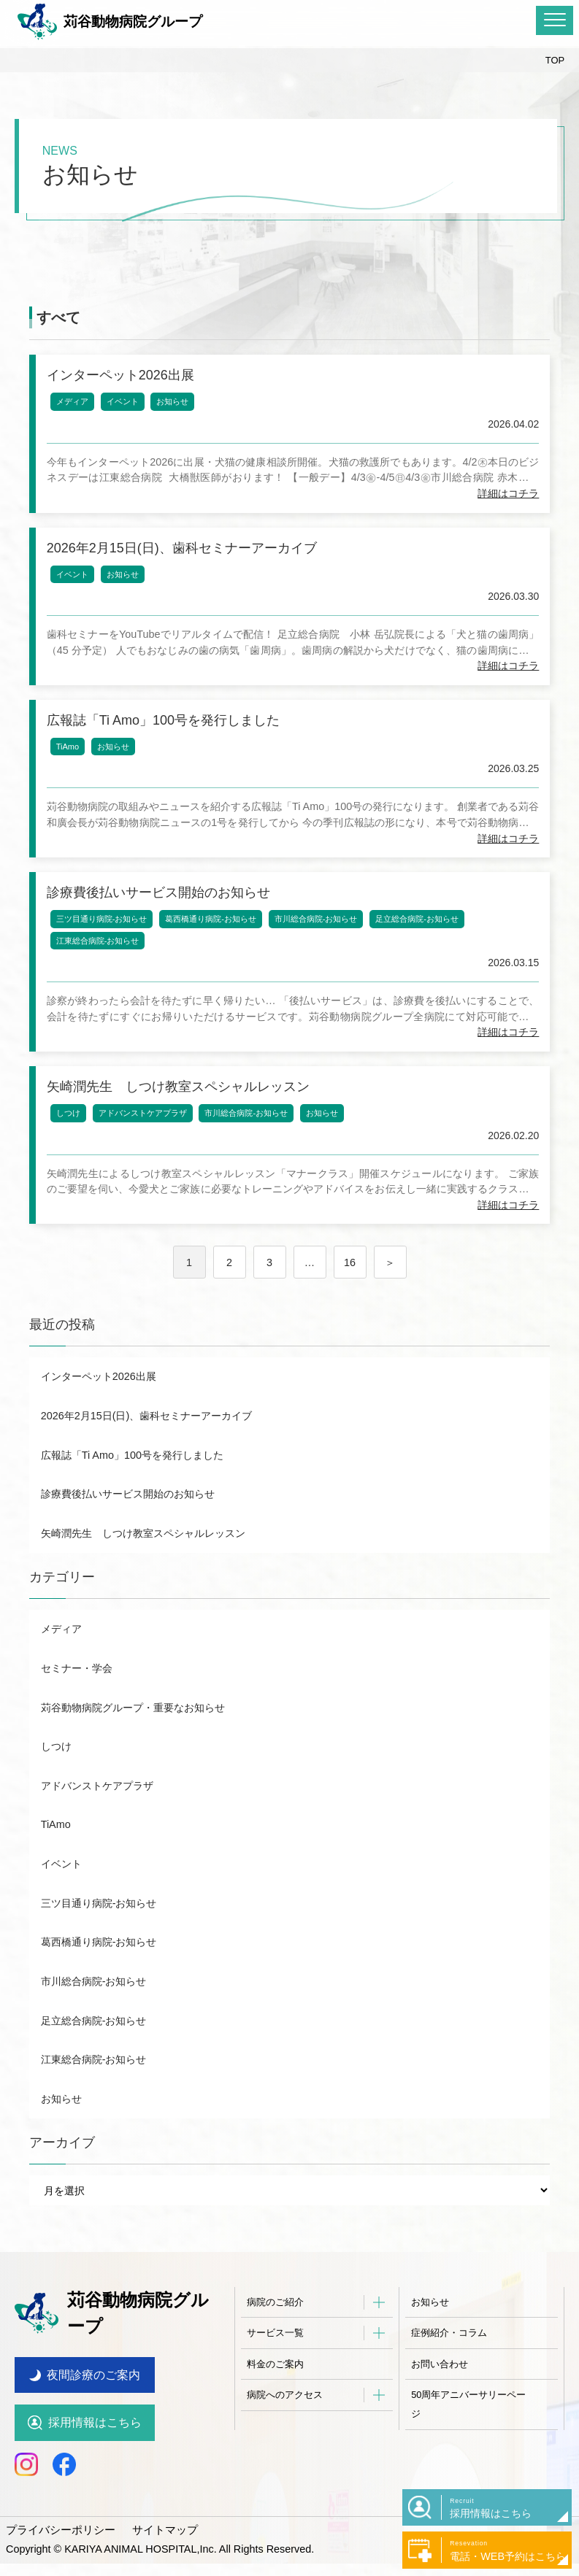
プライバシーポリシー (57, 2542)
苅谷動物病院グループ (110, 22)
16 (350, 1299)
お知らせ (176, 405)
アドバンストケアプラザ (146, 1145)
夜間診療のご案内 (93, 2387)
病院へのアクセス (285, 2431)
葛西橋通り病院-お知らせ (214, 944)
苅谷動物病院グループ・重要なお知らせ (133, 1744)
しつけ (72, 1145)
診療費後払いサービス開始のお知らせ (128, 1530)
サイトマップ (155, 2542)
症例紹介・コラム (449, 2369)
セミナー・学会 (76, 1705)
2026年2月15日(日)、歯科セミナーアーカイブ (147, 1452)
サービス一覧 (275, 2369)
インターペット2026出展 (98, 1413)
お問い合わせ (439, 2400)
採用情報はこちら (95, 2435)
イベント (126, 405)
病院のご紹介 (275, 2338)
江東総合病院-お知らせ (101, 966)
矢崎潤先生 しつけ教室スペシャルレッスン (143, 1570)
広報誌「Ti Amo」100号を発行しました (132, 1491)
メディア (76, 405)
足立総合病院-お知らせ (420, 944)
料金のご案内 (275, 2400)
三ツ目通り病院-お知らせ (105, 944)
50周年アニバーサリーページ (468, 2441)
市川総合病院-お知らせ (319, 944)
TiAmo (71, 764)
